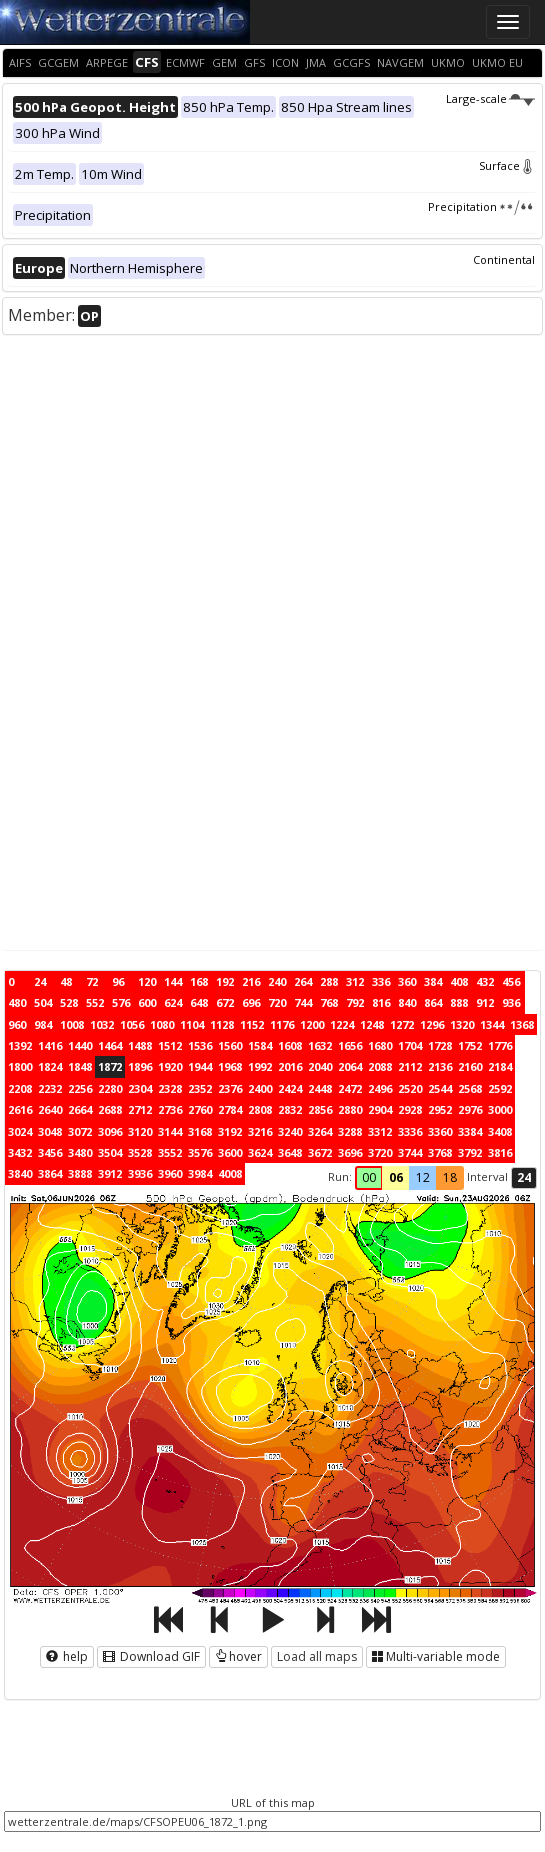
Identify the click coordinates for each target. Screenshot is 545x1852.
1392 (20, 1045)
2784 (230, 1109)
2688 (110, 1109)
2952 (440, 1109)
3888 (80, 1173)
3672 (320, 1152)
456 (511, 981)
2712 (140, 1109)
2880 (350, 1109)
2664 (80, 1109)
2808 (260, 1109)
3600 (230, 1152)
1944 (200, 1066)
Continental (504, 259)
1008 (72, 1024)
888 (459, 1002)
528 (69, 1002)
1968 (230, 1066)
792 (355, 1002)
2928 (410, 1109)
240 (277, 981)
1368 (522, 1024)
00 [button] (369, 1177)
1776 (500, 1045)
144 (173, 981)
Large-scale (490, 98)
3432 (20, 1152)
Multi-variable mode (436, 1656)
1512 (170, 1045)
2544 (440, 1088)
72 (92, 981)
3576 (200, 1152)
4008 (230, 1173)
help (67, 1656)
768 (329, 1002)
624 (173, 1002)
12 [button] (423, 1177)
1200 (312, 1024)
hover (238, 1656)
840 (407, 1002)
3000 (500, 1109)
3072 (80, 1131)
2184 (500, 1066)
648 (199, 1002)
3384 (470, 1131)
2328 (170, 1088)
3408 (500, 1131)
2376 (230, 1088)
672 (225, 1002)
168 (199, 981)
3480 (80, 1152)
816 (381, 1002)
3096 (110, 1131)
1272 (402, 1024)
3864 (50, 1173)
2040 (320, 1066)
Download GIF (151, 1656)
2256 (80, 1088)
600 (147, 1002)
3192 (230, 1131)
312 (355, 981)
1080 (162, 1024)
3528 (140, 1152)
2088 (380, 1066)
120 (147, 981)
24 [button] (524, 1177)
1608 (290, 1045)
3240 (290, 1131)
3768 (440, 1152)
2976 (470, 1109)
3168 (200, 1131)
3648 (290, 1152)
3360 (440, 1131)
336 (381, 981)
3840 (20, 1173)
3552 (170, 1152)
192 (225, 981)
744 (303, 1002)
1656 (350, 1045)
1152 (252, 1024)
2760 (200, 1109)
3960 (170, 1173)
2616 (20, 1109)
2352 (200, 1088)
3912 (110, 1173)
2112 (410, 1066)
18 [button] (450, 1177)
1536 (200, 1045)
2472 (350, 1088)
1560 (230, 1045)
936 (511, 1002)
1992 (260, 1066)
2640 (50, 1109)
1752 (470, 1045)
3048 (50, 1131)
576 (121, 1002)
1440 (80, 1045)
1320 (462, 1024)
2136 (440, 1066)
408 (459, 981)
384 (433, 981)
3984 (200, 1173)
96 (118, 981)
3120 (140, 1131)
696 (251, 1002)
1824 (50, 1066)
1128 (222, 1024)
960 (17, 1024)
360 (407, 981)
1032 (102, 1024)
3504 (110, 1152)
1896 (140, 1066)
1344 (492, 1024)
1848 (80, 1066)
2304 (140, 1088)
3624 (260, 1152)
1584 (260, 1045)
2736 (170, 1109)
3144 (170, 1131)
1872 (110, 1066)
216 (251, 981)
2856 (320, 1109)
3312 (380, 1131)
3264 (320, 1131)
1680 (380, 1045)
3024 (20, 1131)
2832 (290, 1109)
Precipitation (481, 206)
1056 (132, 1024)
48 (66, 981)
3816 (500, 1152)
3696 (350, 1152)
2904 (380, 1109)
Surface (507, 165)
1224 (342, 1024)
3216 (260, 1131)
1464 (110, 1045)
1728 (440, 1045)
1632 (320, 1045)
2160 (470, 1066)
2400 (260, 1088)
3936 (140, 1173)
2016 (290, 1066)
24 (40, 981)
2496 (380, 1088)
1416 (50, 1045)
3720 (380, 1152)
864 (433, 1002)
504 (43, 1002)
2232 (50, 1088)
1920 (170, 1066)
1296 (432, 1024)
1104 (192, 1024)
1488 (140, 1045)
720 (277, 1002)
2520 (410, 1088)
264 (303, 981)
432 (485, 981)
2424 (290, 1088)
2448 (320, 1088)
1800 (20, 1066)
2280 (110, 1088)
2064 (350, 1066)
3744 (410, 1152)
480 (17, 1002)
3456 (50, 1152)
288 (329, 981)
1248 (372, 1024)
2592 (500, 1088)
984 (43, 1024)
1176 (282, 1024)
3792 (470, 1152)
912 (485, 1002)
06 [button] (396, 1177)
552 (95, 1002)
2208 (20, 1088)
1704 (410, 1045)
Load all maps (317, 1656)
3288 (350, 1131)
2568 (470, 1088)
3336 (410, 1131)
